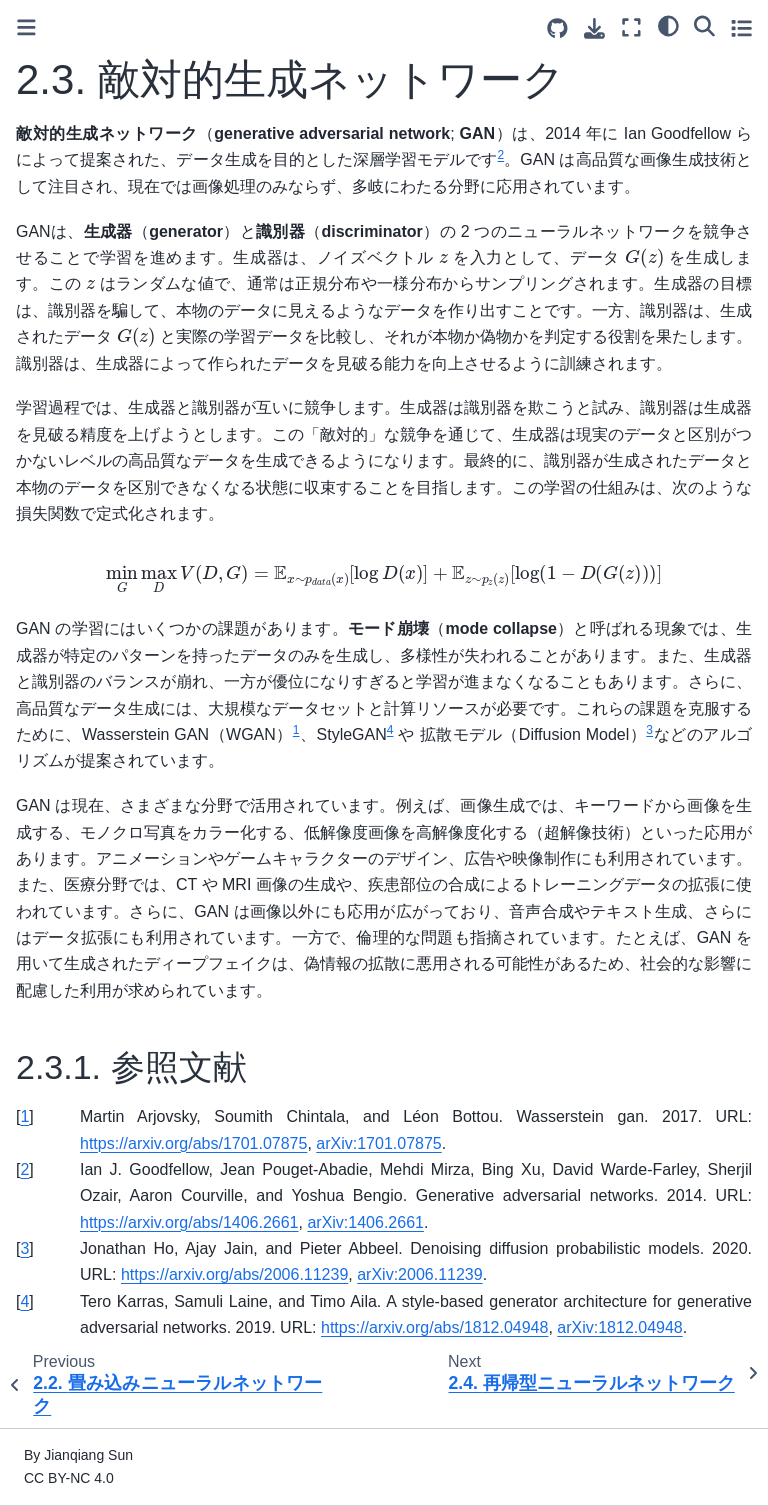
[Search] (704, 25)
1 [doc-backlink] (24, 1116)
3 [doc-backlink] (24, 1248)
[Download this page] (594, 28)
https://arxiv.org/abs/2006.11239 (234, 1274)
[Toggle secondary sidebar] (741, 27)
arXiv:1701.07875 (378, 1143)
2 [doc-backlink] (24, 1169)
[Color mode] (668, 25)
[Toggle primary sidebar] (26, 27)
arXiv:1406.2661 (365, 1222)
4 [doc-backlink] (24, 1301)
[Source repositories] (557, 28)
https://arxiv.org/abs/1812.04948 (434, 1327)
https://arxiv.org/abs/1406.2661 (189, 1222)
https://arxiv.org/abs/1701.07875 (193, 1143)
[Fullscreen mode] (631, 27)
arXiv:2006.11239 (419, 1274)
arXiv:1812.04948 (619, 1327)
